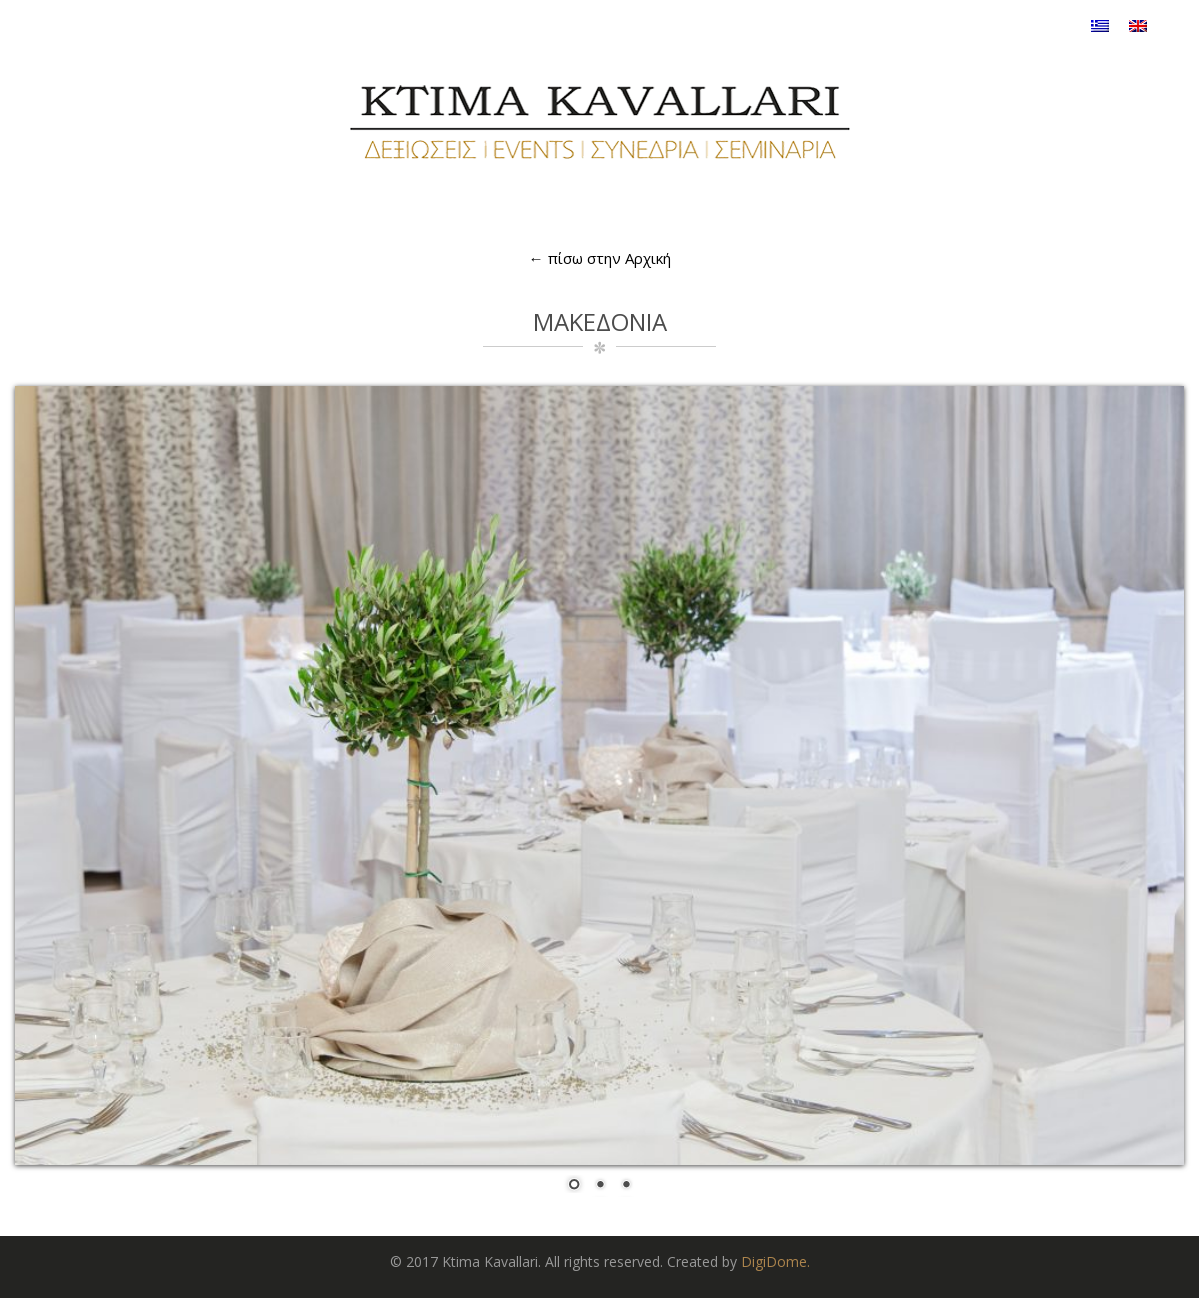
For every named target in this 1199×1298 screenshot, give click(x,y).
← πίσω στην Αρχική (600, 258)
